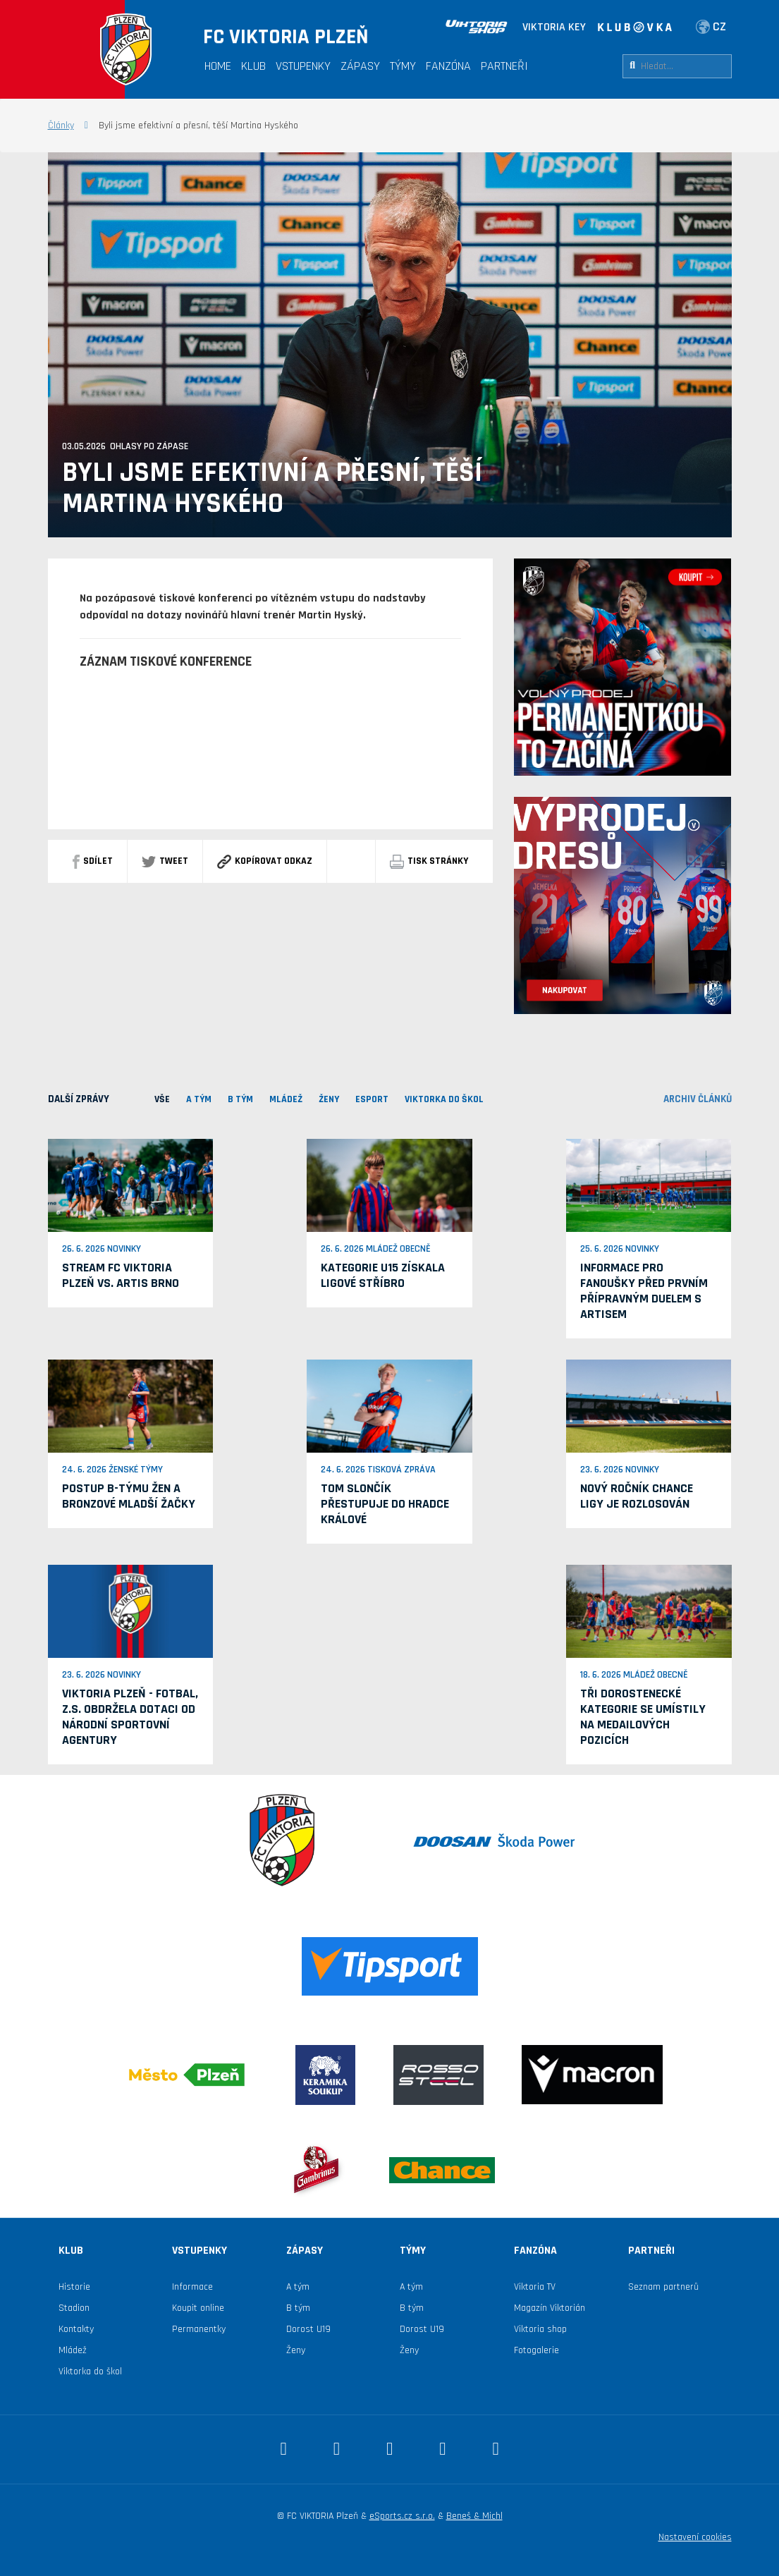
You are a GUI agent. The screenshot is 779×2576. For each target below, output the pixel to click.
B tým (298, 2308)
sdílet (93, 861)
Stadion (74, 2308)
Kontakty (76, 2329)
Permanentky (199, 2329)
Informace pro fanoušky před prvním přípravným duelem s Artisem (644, 1290)
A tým (297, 2287)
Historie (74, 2287)
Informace (192, 2287)
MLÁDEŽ (285, 1099)
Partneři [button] (504, 66)
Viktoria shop (540, 2329)
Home (217, 66)
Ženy (329, 1099)
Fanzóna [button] (448, 66)
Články (61, 125)
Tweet (165, 861)
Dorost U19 (308, 2329)
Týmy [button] (403, 66)
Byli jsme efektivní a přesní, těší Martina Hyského (272, 489)
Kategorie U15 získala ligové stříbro (383, 1275)
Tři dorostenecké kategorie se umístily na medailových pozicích (643, 1716)
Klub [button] (253, 66)
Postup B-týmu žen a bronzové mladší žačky (128, 1496)
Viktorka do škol (90, 2371)
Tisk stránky (429, 861)
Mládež (73, 2350)
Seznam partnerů (663, 2287)
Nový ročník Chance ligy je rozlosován (636, 1496)
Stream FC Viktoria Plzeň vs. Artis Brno (120, 1275)
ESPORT (371, 1099)
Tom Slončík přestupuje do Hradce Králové (385, 1503)
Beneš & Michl (474, 2516)
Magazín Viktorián (549, 2308)
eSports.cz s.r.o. (402, 2516)
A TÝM (198, 1099)
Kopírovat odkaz (264, 861)
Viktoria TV (535, 2287)
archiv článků (697, 1099)
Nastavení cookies (695, 2537)
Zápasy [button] (360, 66)
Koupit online (198, 2308)
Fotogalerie (536, 2350)
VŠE (162, 1099)
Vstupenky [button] (303, 66)
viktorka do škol (444, 1099)
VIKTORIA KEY (554, 27)
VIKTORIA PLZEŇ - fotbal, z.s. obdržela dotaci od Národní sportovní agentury (130, 1716)
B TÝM (240, 1099)
